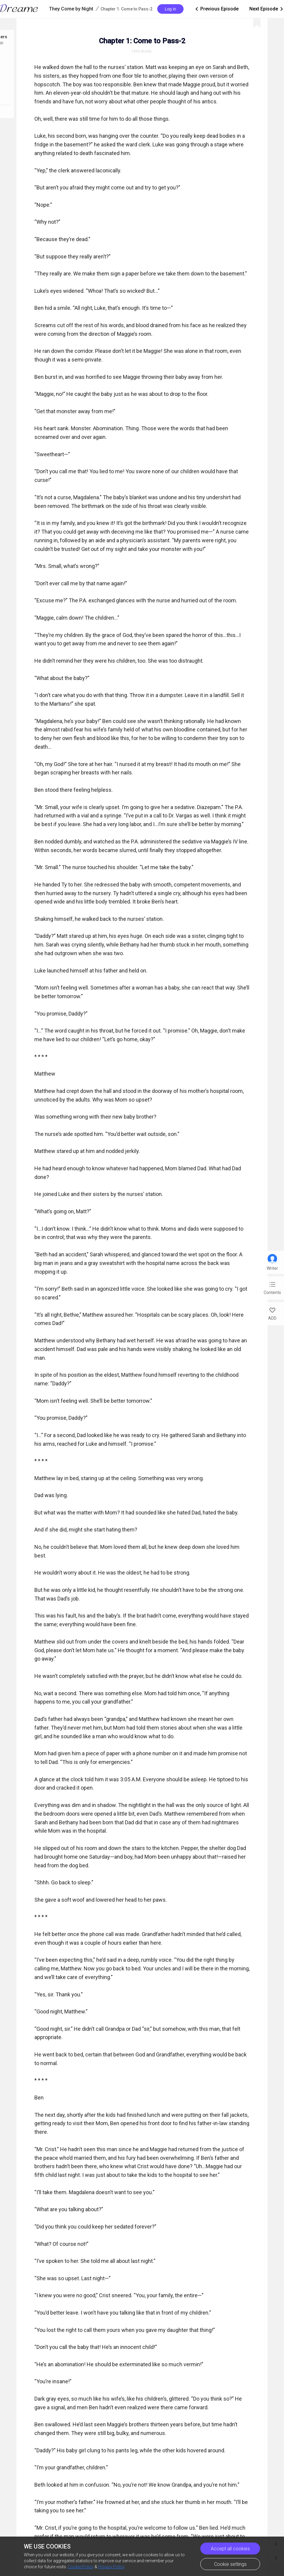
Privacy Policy (111, 2566)
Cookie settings (230, 2564)
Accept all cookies (230, 2549)
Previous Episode (216, 8)
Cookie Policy (81, 2566)
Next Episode (266, 8)
